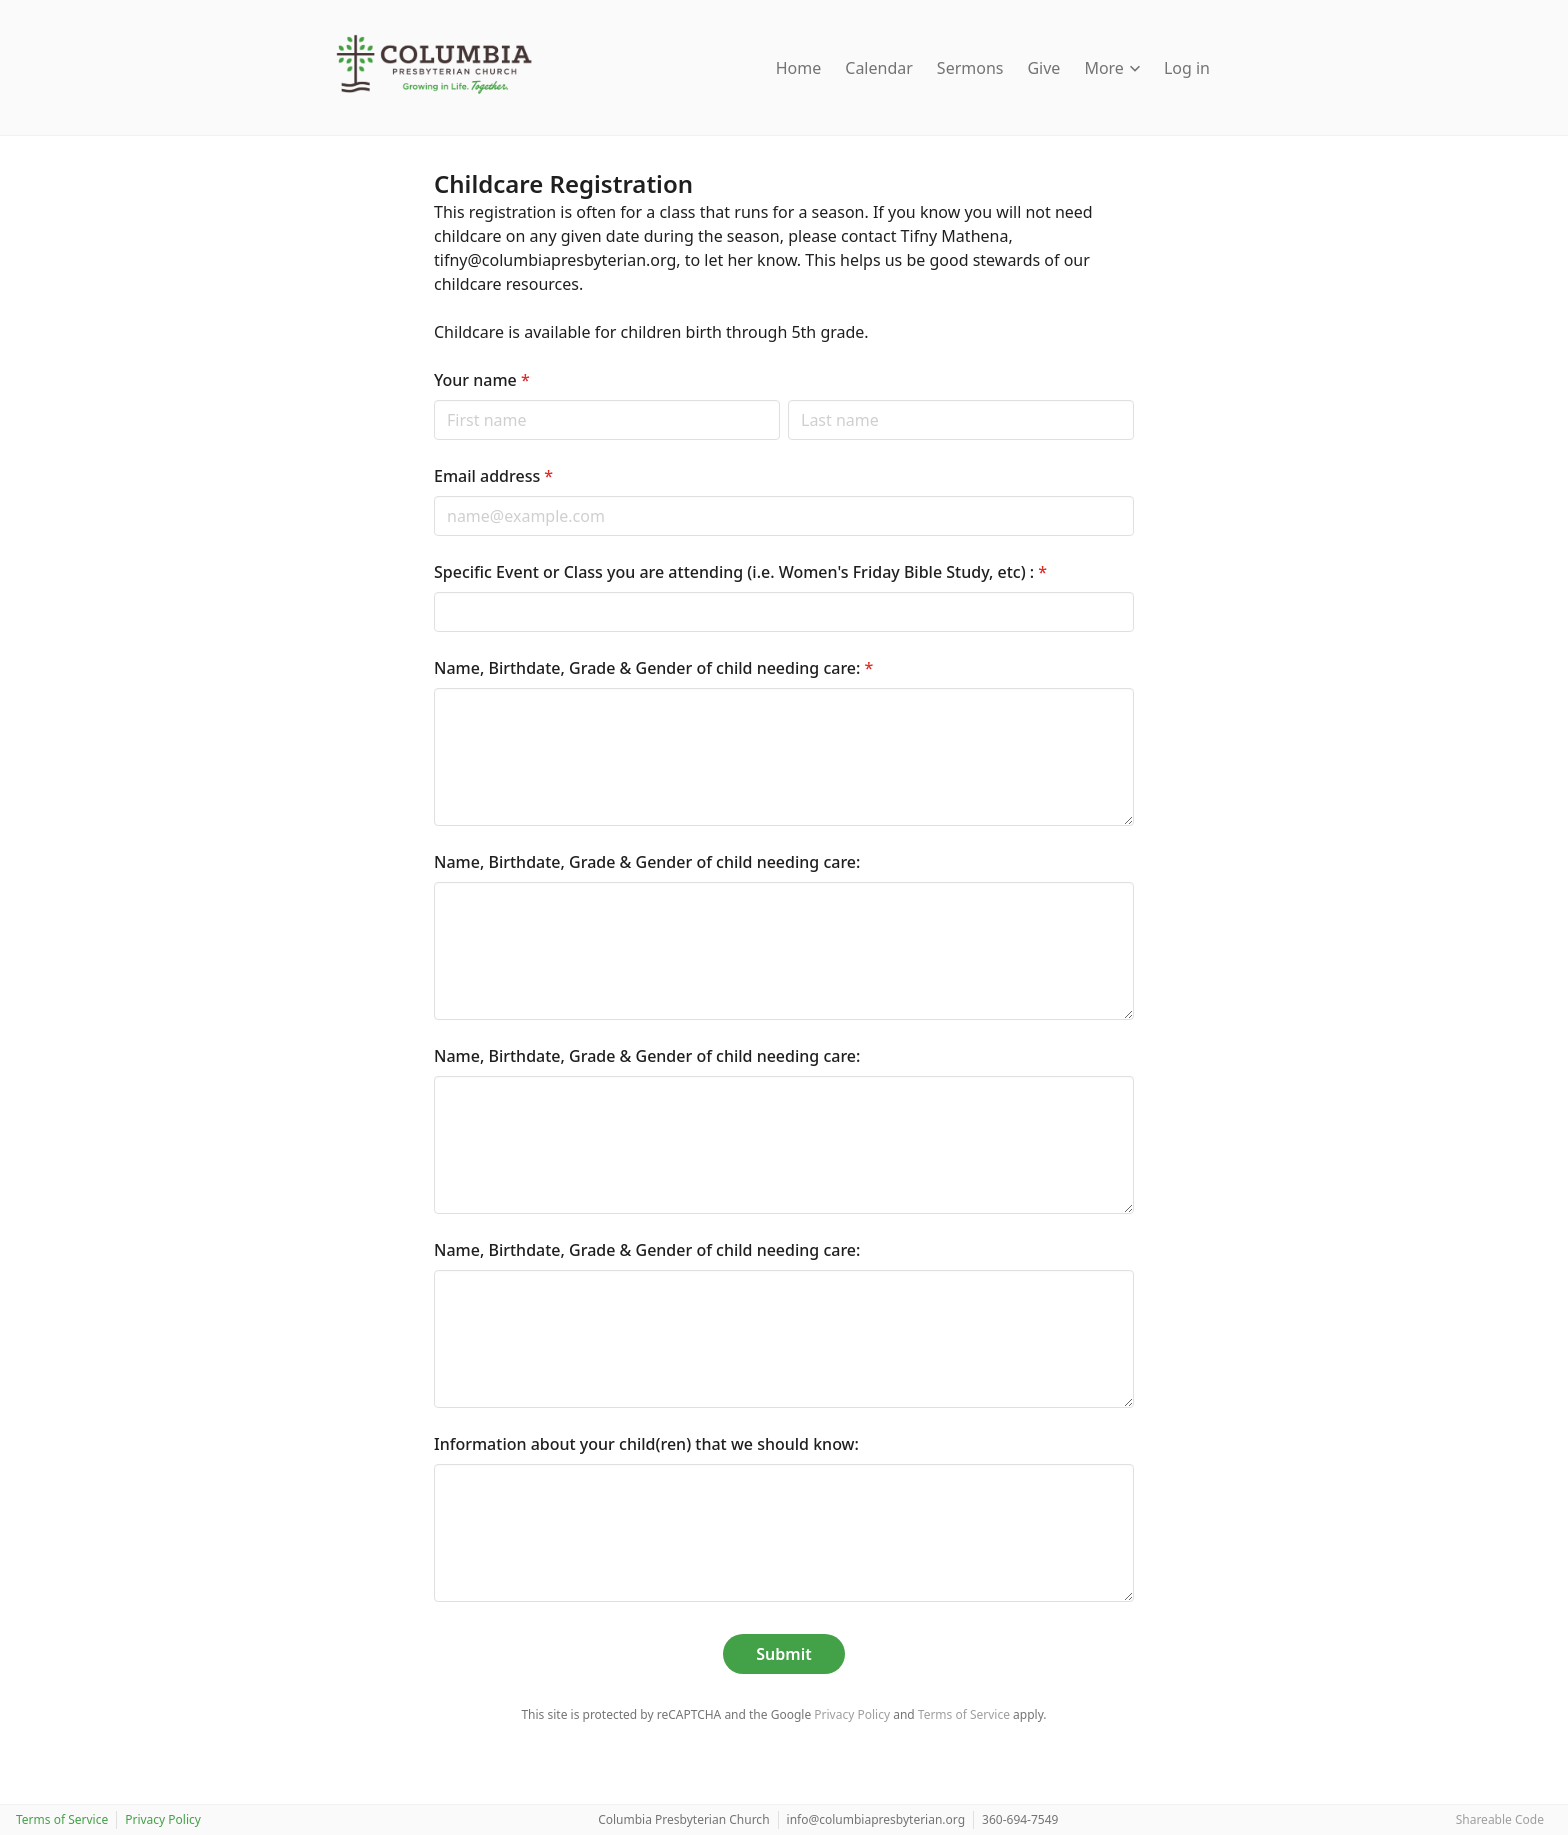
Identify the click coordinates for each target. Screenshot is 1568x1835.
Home (799, 68)
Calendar (879, 68)
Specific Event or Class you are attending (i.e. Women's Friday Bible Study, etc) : (740, 572)
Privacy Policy (852, 1714)
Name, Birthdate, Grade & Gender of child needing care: (653, 668)
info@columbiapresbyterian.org (876, 1819)
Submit (783, 1654)
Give (1043, 68)
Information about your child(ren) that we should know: (646, 1444)
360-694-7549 (1020, 1819)
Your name (482, 380)
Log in (1187, 68)
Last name (787, 399)
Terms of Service (964, 1714)
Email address (493, 476)
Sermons (970, 68)
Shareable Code (1500, 1819)
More (1112, 68)
